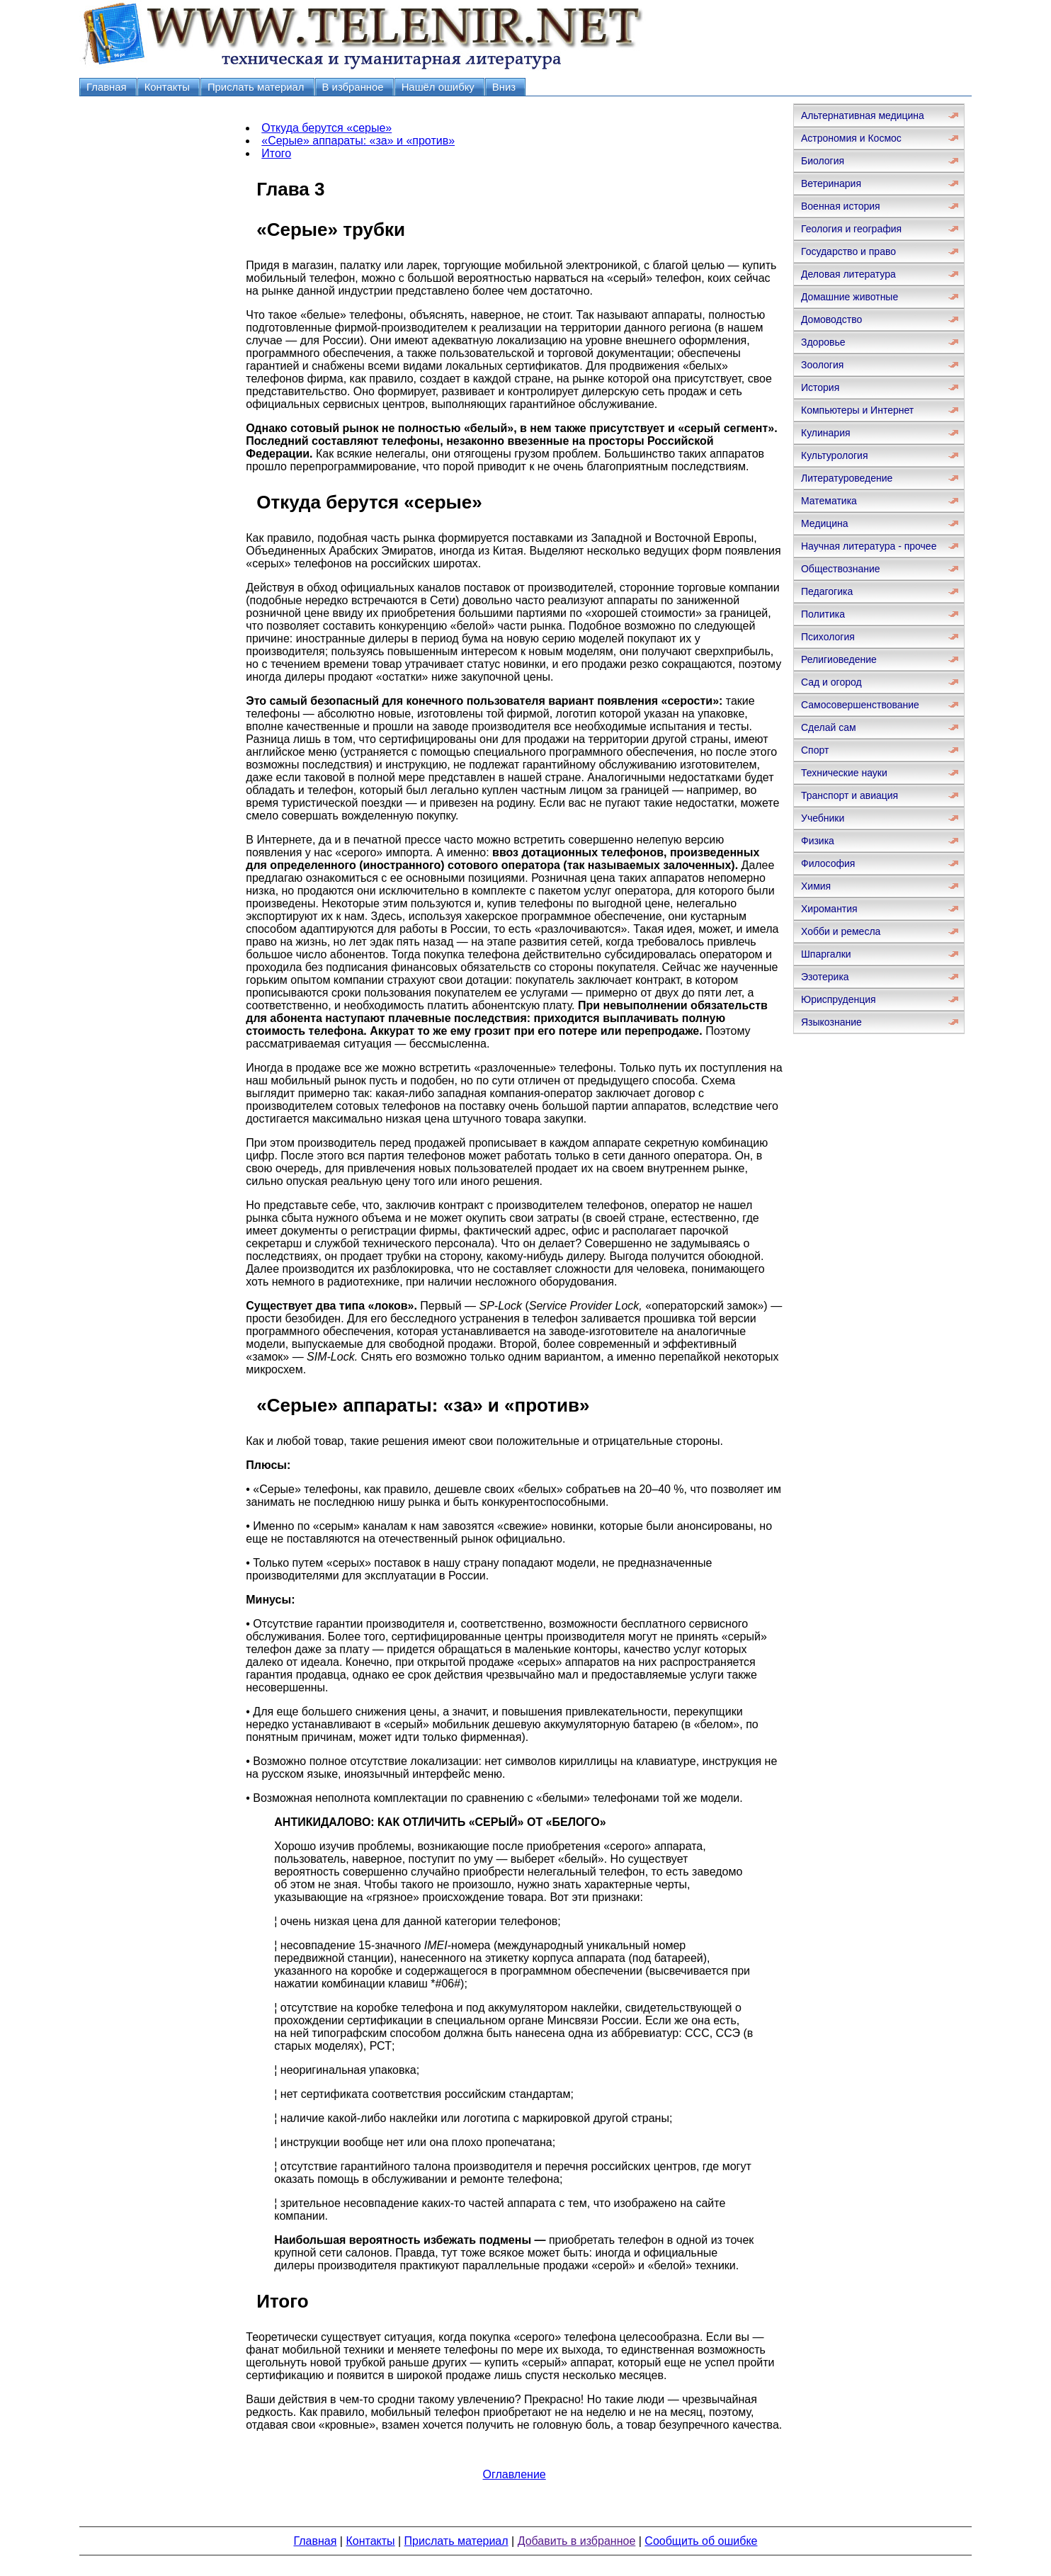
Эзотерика (825, 976)
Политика (823, 614)
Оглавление (514, 2474)
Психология (828, 636)
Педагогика (827, 591)
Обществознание (840, 568)
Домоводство (831, 319)
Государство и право (848, 251)
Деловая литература (848, 274)
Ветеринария (831, 183)
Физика (817, 840)
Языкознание (831, 1022)
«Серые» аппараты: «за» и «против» (358, 141)
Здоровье (823, 342)
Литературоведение (846, 478)
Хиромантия (829, 908)
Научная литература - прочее (868, 546)
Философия (828, 863)
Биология (822, 160)
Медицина (824, 523)
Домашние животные (849, 296)
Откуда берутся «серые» (326, 128)
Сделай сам (828, 727)
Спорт (815, 750)
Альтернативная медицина (862, 115)
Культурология (834, 455)
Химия (816, 886)
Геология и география (851, 228)
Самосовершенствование (860, 704)
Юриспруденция (838, 999)
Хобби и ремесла (840, 931)
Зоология (822, 364)
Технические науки (844, 772)
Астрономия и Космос (851, 138)
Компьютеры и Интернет (857, 410)
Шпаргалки (826, 954)
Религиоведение (839, 659)
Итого (276, 153)
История (820, 387)
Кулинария (826, 432)
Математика (829, 500)
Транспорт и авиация (849, 795)
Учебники (822, 818)
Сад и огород (831, 682)
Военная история (840, 206)
